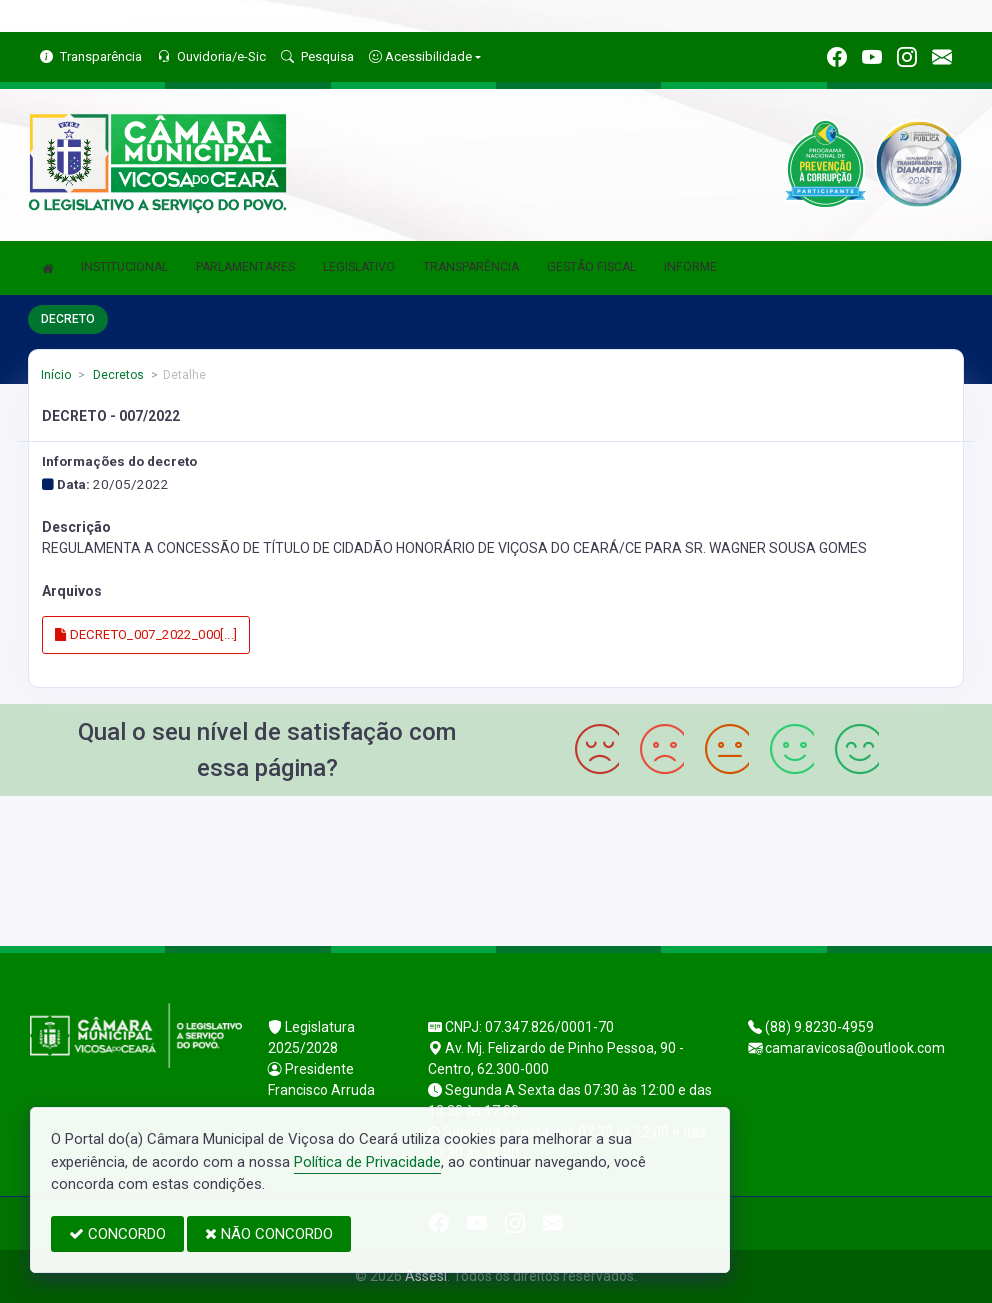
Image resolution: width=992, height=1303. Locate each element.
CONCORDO (117, 1234)
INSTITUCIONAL (124, 267)
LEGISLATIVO (359, 267)
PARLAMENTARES (245, 267)
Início (56, 375)
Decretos (117, 375)
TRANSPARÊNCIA (471, 267)
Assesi (426, 1276)
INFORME (690, 267)
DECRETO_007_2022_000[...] (146, 634)
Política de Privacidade (367, 1162)
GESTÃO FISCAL (591, 267)
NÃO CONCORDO (269, 1234)
